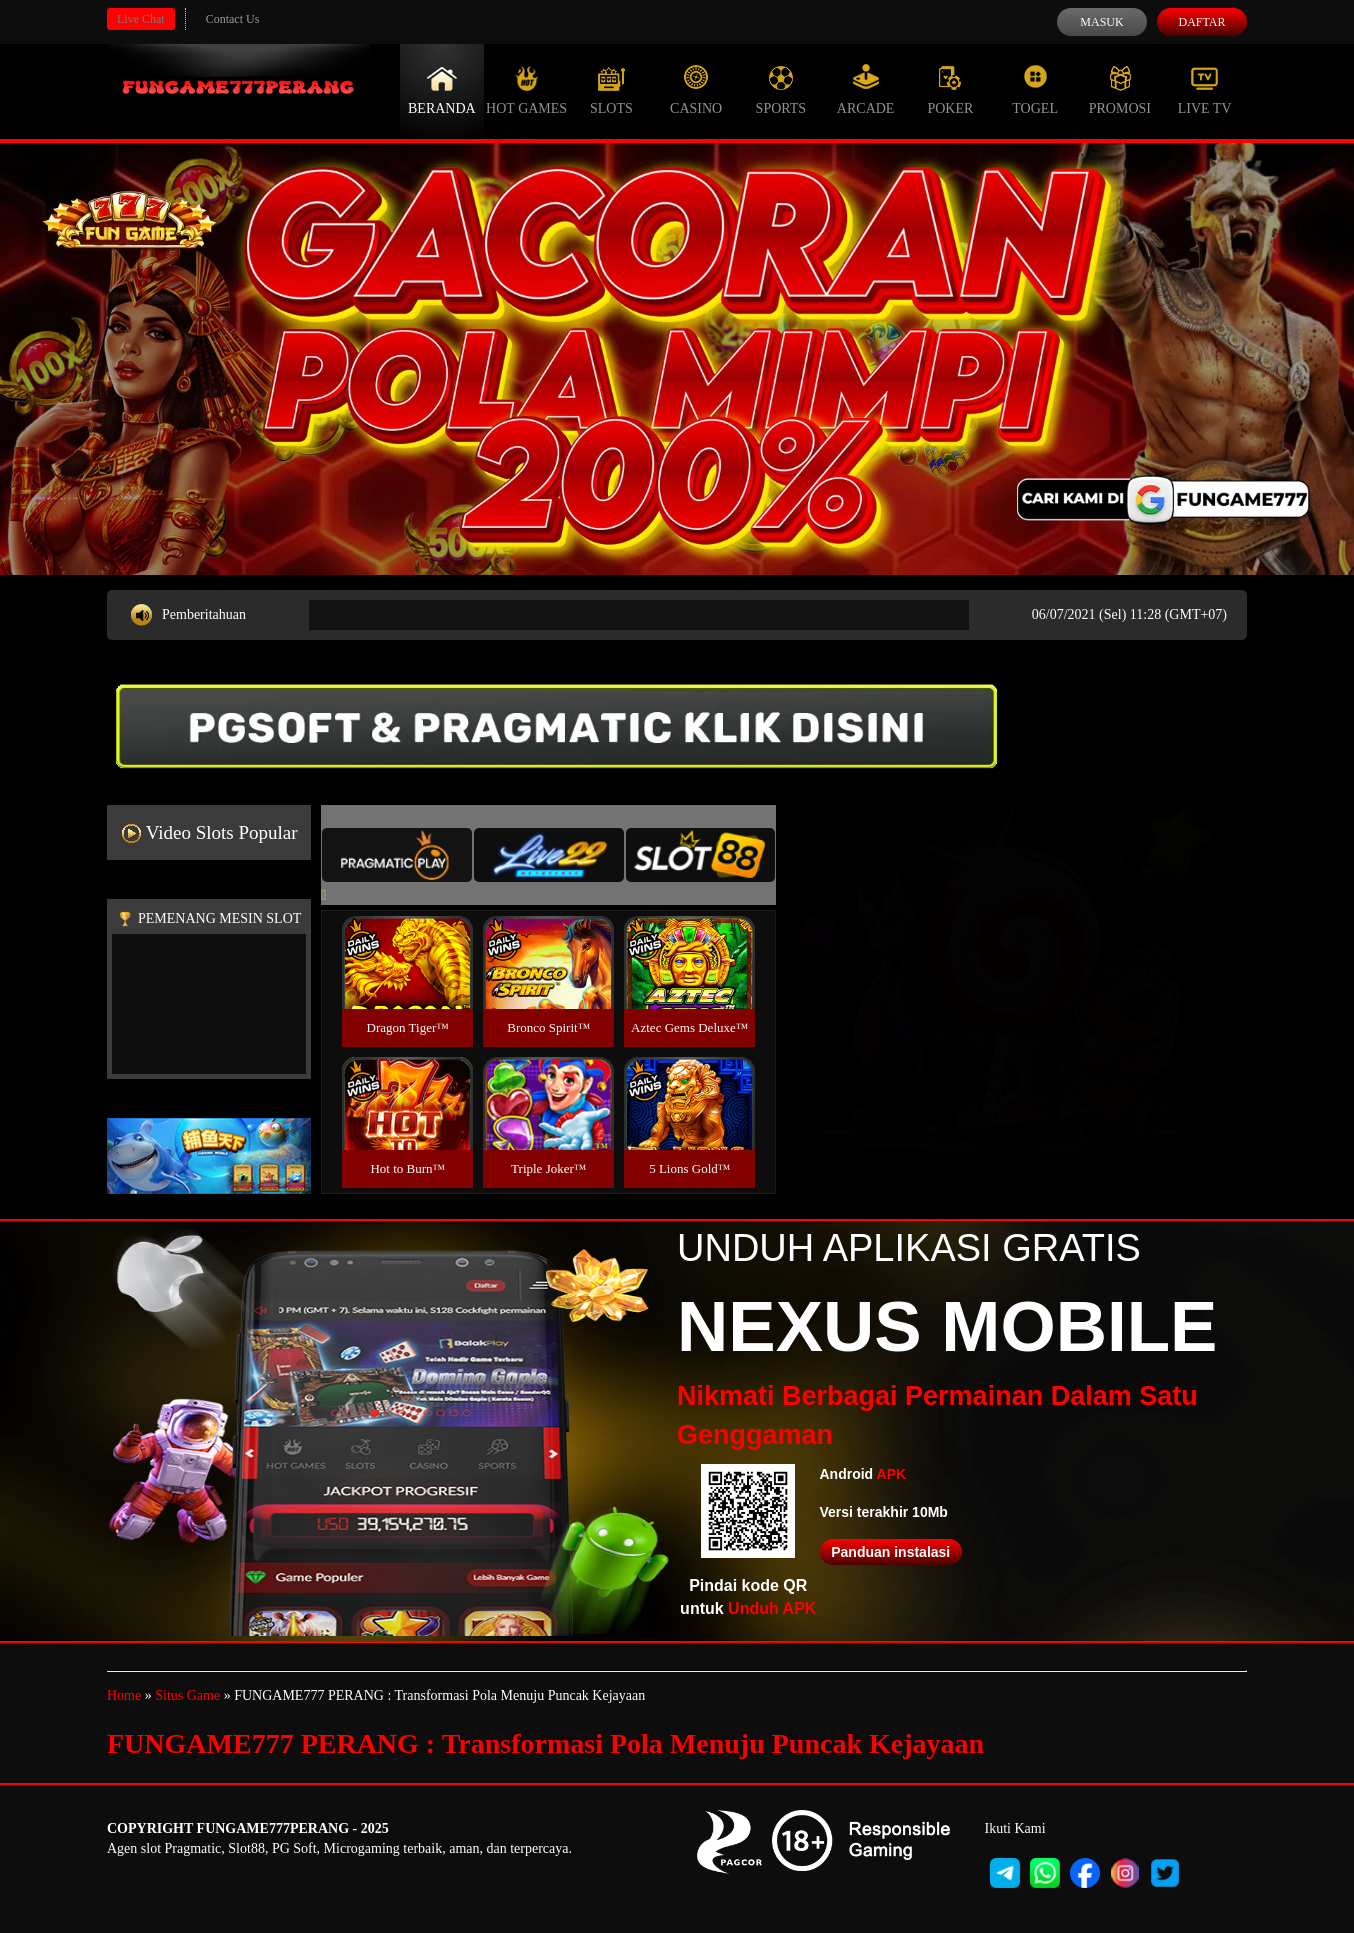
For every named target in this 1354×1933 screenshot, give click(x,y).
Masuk (1101, 22)
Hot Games (526, 90)
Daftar (1201, 22)
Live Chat (141, 19)
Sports (781, 90)
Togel (1035, 90)
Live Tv (1205, 90)
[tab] (397, 855)
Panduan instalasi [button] (890, 1552)
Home (124, 1695)
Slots (611, 90)
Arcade (866, 90)
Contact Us (233, 19)
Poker (950, 90)
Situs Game (187, 1695)
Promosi (1120, 90)
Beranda (442, 90)
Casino (696, 90)
